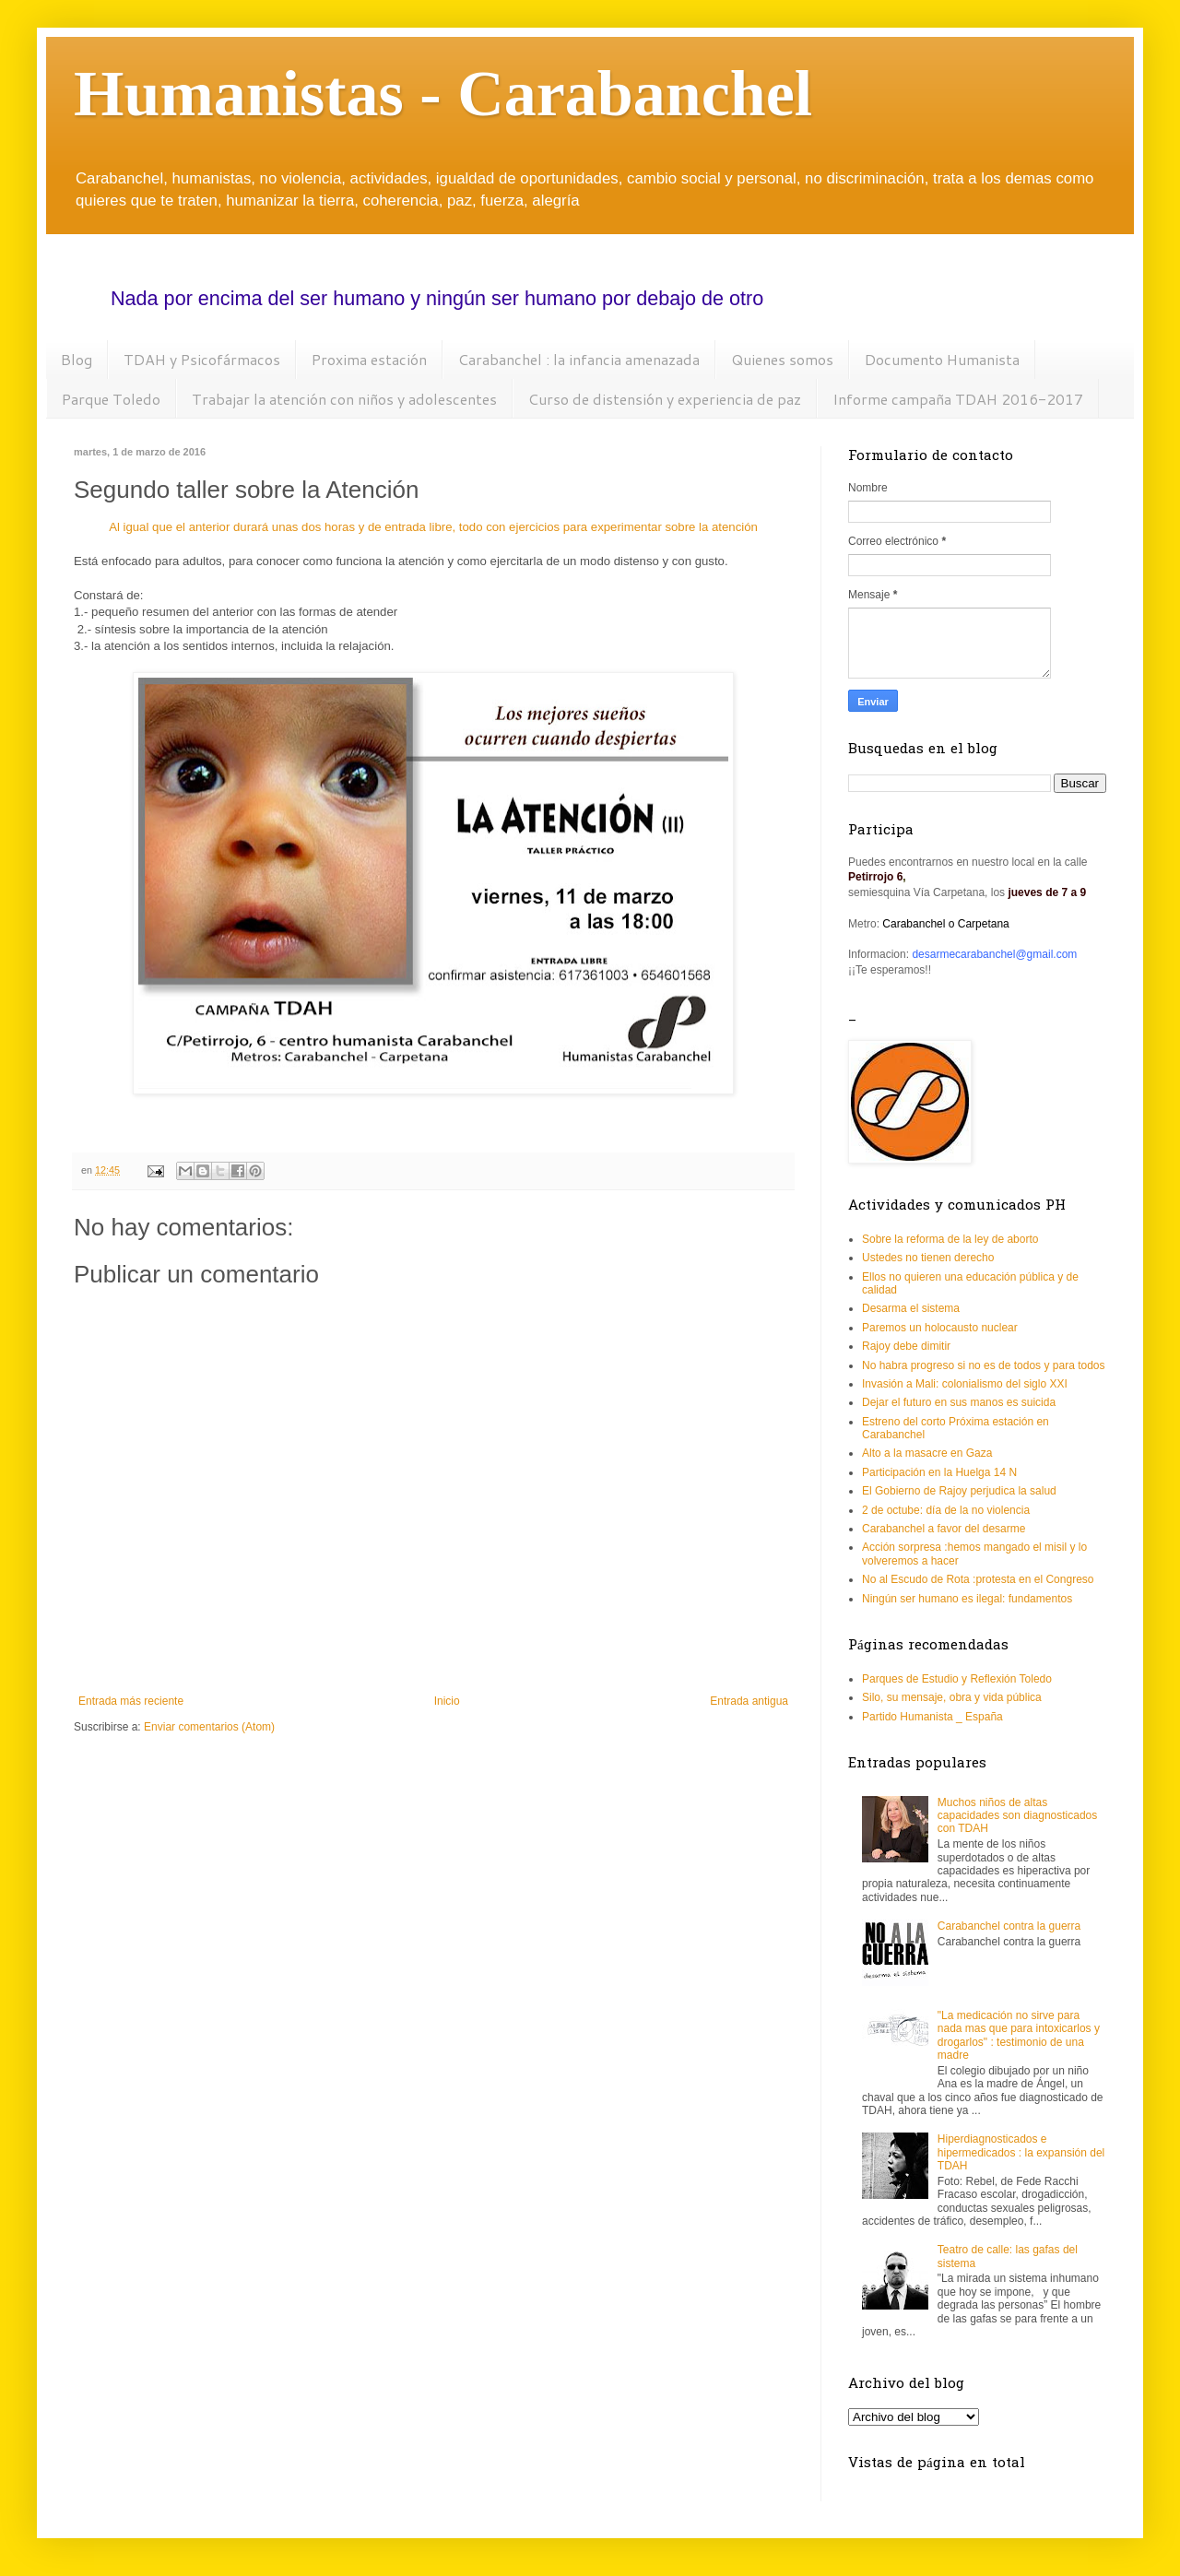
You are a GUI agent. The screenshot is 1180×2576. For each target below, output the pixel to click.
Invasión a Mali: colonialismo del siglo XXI (965, 1383)
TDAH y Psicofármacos (202, 359)
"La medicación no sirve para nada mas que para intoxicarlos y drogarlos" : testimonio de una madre (1019, 2035)
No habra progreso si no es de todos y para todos (983, 1365)
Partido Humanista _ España (932, 1716)
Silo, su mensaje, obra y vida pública (952, 1697)
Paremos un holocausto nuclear (940, 1327)
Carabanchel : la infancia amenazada (579, 359)
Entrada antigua (749, 1701)
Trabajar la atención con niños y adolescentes (344, 398)
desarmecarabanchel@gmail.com (994, 954)
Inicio (447, 1701)
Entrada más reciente (130, 1701)
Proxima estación (369, 359)
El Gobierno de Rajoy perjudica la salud (959, 1490)
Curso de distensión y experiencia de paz (664, 398)
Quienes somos (782, 359)
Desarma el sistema (911, 1308)
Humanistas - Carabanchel (443, 93)
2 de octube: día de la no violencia (946, 1510)
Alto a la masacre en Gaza (927, 1453)
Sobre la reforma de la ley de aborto (950, 1239)
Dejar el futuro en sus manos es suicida (959, 1402)
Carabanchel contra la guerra (1009, 1926)
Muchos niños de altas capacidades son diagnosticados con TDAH (1017, 1816)
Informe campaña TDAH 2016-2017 (957, 398)
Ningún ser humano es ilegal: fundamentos (967, 1598)
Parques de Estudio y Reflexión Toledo (957, 1678)
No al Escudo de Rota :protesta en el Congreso (977, 1579)
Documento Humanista (942, 359)
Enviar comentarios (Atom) (209, 1726)
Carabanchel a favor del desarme (943, 1528)
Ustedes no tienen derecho (928, 1257)
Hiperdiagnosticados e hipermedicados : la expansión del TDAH (1021, 2152)
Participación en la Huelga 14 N (939, 1472)
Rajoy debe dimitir (906, 1346)
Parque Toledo (111, 398)
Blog (76, 359)
